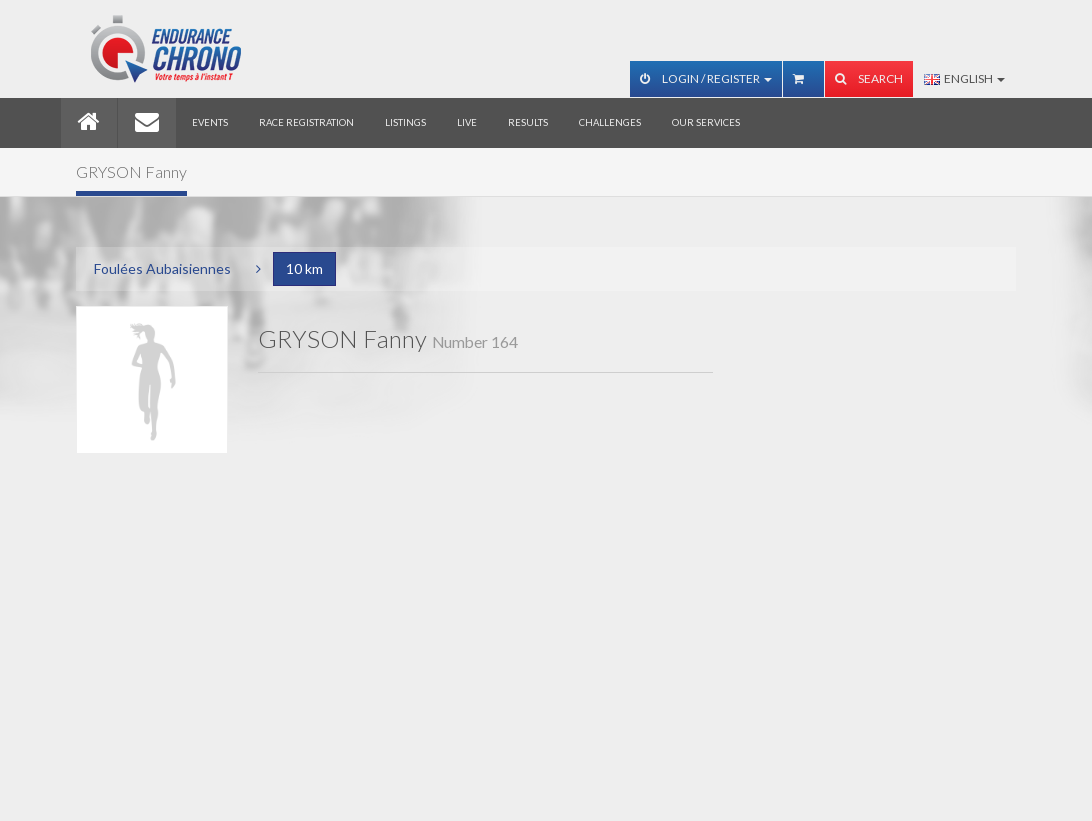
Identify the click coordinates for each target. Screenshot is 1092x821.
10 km (304, 268)
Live (467, 122)
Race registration (306, 122)
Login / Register (706, 78)
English (964, 78)
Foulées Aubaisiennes (162, 268)
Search (869, 78)
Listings (405, 122)
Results (528, 122)
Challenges (610, 122)
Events (210, 122)
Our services (706, 122)
